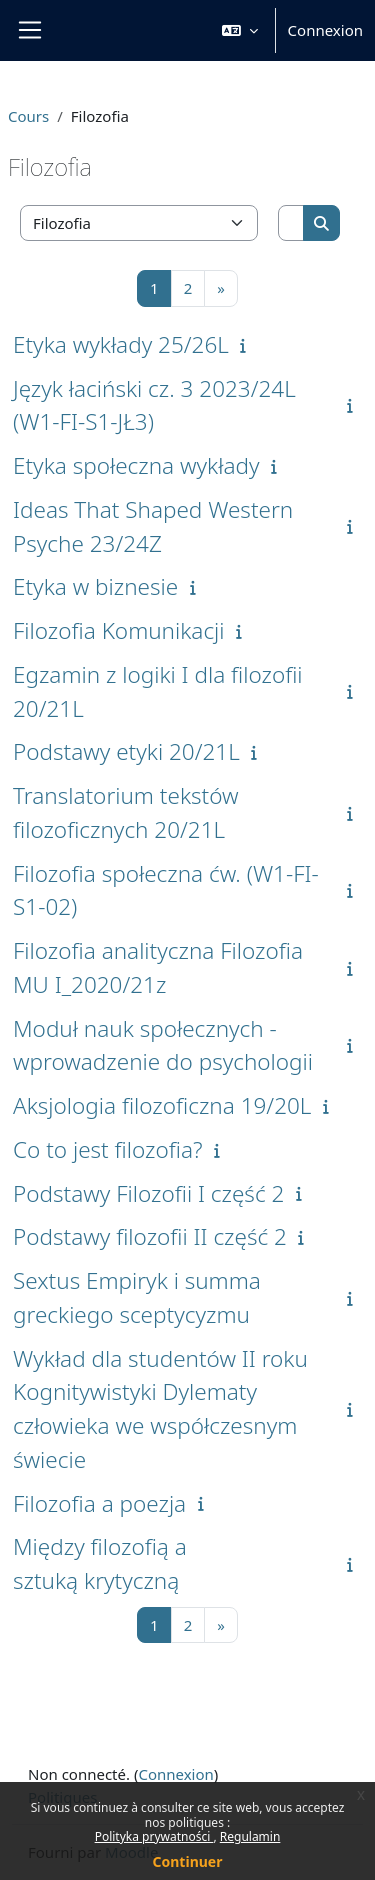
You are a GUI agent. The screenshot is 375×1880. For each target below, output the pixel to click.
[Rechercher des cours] (291, 223)
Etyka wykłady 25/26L (121, 344)
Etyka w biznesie (95, 586)
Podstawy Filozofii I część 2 (148, 1193)
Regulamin (250, 1836)
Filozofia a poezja (99, 1503)
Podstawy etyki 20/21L (126, 751)
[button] (240, 30)
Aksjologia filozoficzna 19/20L (162, 1105)
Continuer (188, 1861)
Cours (28, 116)
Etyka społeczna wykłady (136, 465)
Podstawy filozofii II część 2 (150, 1236)
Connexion (325, 30)
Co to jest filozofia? (107, 1149)
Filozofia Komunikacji (119, 630)
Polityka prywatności (154, 1836)
